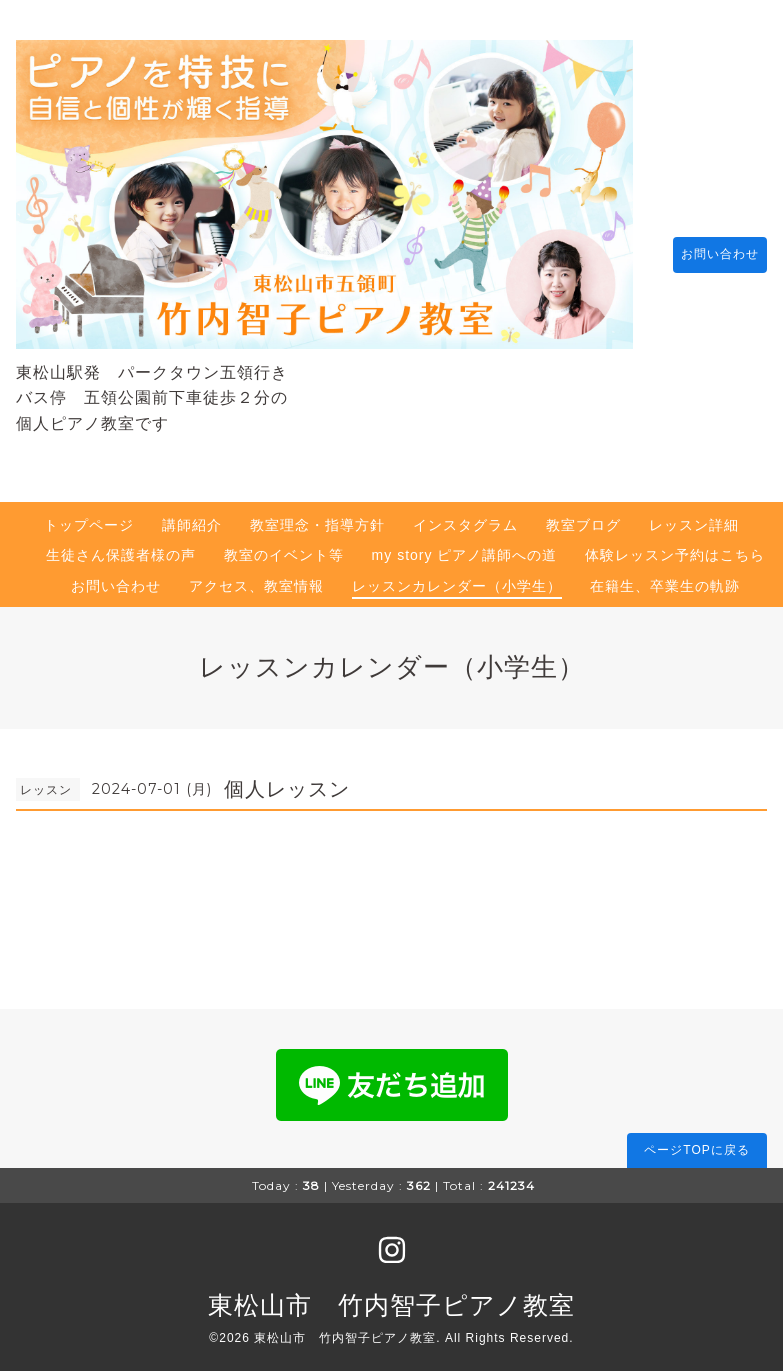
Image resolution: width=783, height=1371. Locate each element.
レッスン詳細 (694, 515)
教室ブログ (583, 515)
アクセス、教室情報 (256, 576)
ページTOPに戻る (696, 1140)
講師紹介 (192, 515)
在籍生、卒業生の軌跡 (665, 576)
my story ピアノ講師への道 (465, 545)
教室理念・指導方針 (317, 515)
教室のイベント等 (284, 545)
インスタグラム (465, 515)
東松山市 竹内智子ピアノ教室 (391, 1295)
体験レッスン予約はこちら (675, 545)
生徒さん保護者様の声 (121, 545)
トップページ (89, 515)
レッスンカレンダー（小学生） (457, 576)
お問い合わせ (710, 250)
